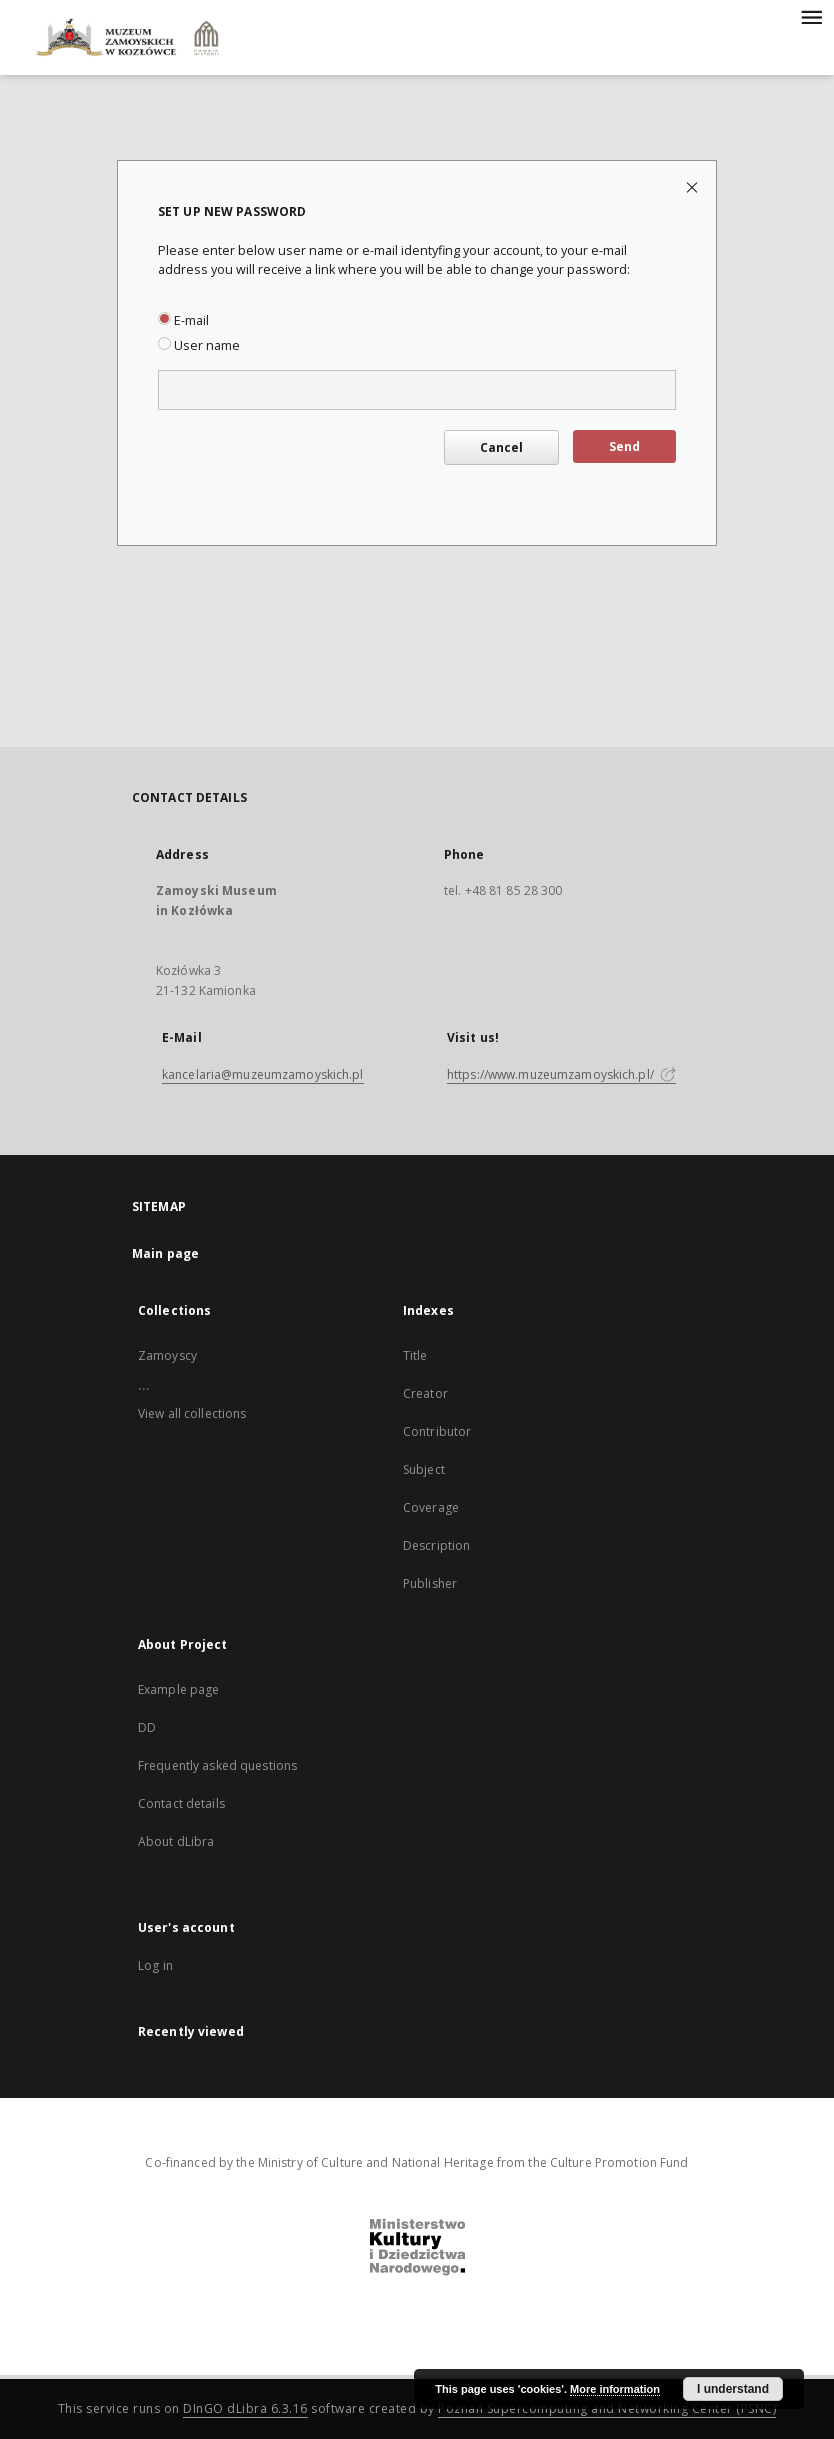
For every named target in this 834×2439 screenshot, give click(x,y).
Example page (178, 1689)
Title (415, 1355)
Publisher (430, 1583)
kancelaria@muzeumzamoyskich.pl (263, 1074)
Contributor (437, 1431)
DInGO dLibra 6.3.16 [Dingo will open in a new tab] (245, 2408)
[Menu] (811, 16)
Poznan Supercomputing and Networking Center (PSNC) (607, 2408)
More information (615, 2389)
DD (147, 1727)
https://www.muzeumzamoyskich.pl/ (561, 1074)
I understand (733, 2389)
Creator (425, 1393)
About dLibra (176, 1841)
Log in (155, 1965)
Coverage (431, 1507)
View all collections (192, 1413)
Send (624, 446)
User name (199, 345)
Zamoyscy (167, 1355)
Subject (424, 1469)
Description (436, 1545)
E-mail (183, 320)
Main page (165, 1253)
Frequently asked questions (217, 1765)
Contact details (181, 1803)
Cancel (501, 447)
